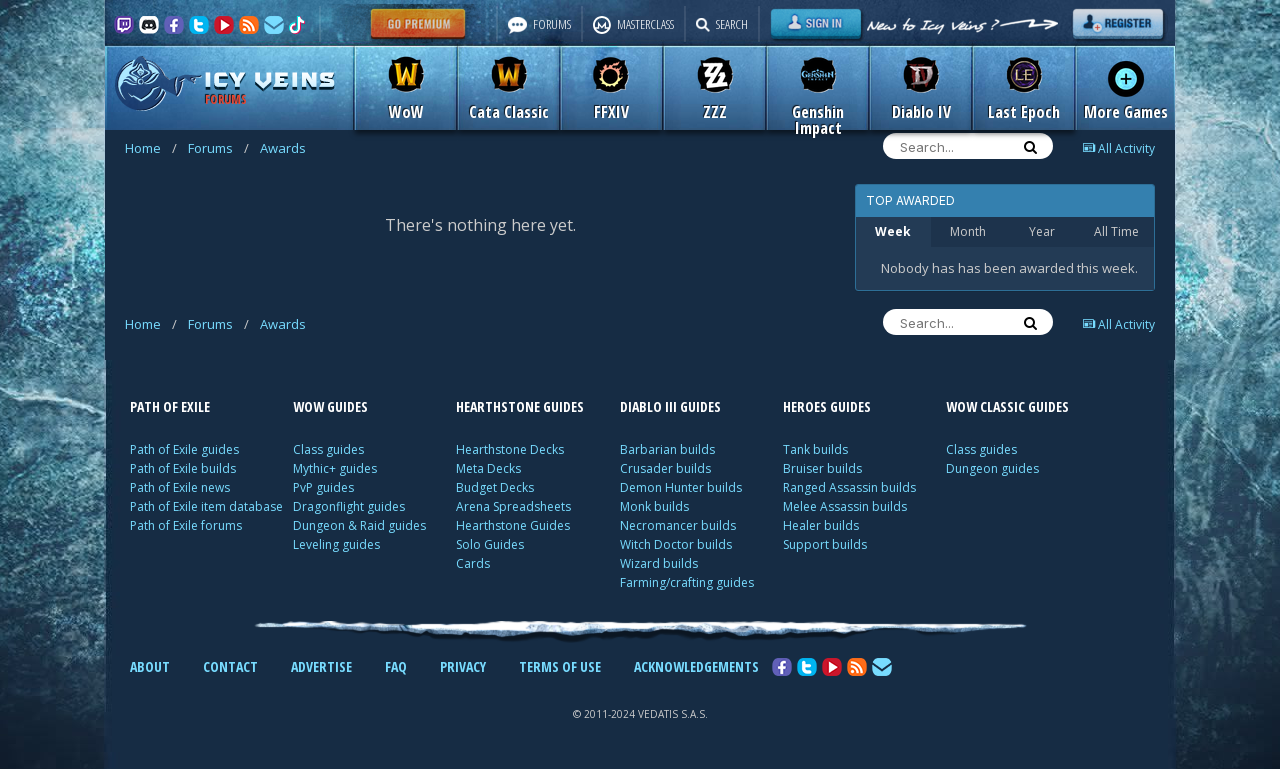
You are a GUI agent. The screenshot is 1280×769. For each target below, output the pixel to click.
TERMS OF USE (560, 666)
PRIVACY (463, 666)
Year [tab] (1042, 231)
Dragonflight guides (349, 506)
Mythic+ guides (335, 468)
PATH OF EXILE (170, 406)
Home (151, 148)
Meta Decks (488, 468)
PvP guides (323, 487)
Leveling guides (336, 544)
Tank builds (815, 449)
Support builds (825, 544)
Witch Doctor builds (676, 544)
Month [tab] (968, 231)
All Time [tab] (1116, 231)
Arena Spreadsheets (513, 506)
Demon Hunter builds (681, 487)
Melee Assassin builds (845, 506)
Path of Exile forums (186, 525)
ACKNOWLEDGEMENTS (696, 666)
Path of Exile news (180, 487)
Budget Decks (495, 487)
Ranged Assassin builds (849, 487)
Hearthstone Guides (513, 525)
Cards (473, 563)
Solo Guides (490, 544)
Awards (283, 148)
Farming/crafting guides (687, 582)
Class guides (328, 449)
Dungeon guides (992, 468)
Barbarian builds (667, 449)
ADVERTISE (321, 666)
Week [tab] (893, 231)
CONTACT (230, 666)
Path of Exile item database (206, 506)
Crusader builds (665, 468)
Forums (218, 148)
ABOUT (150, 666)
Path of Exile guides (184, 449)
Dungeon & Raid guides (359, 525)
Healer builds (821, 525)
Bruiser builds (822, 468)
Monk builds (654, 506)
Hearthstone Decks (510, 449)
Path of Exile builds (183, 468)
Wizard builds (659, 563)
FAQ (396, 666)
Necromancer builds (678, 525)
